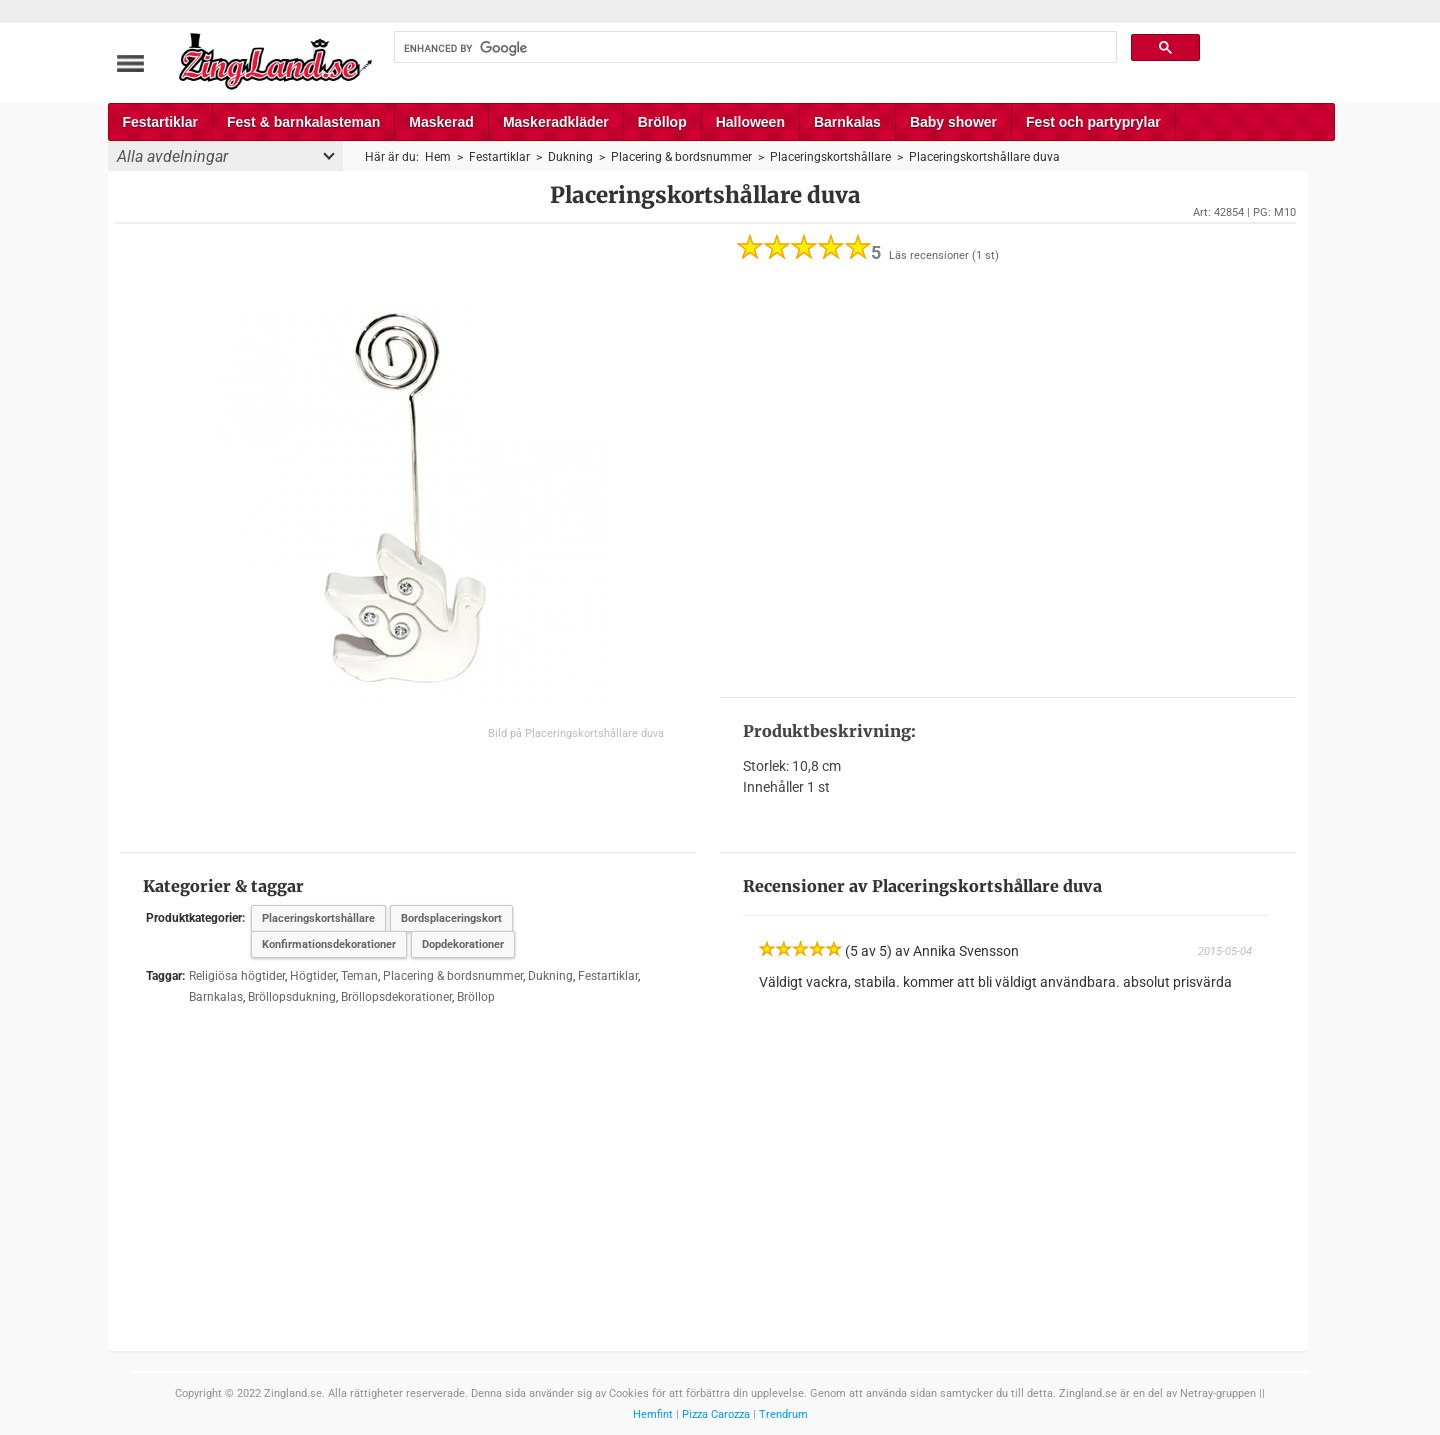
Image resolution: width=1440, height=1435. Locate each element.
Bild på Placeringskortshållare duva (576, 733)
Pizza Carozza (716, 1414)
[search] (754, 48)
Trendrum (783, 1414)
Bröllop (662, 122)
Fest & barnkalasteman (303, 122)
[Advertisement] (1008, 479)
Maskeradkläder (556, 122)
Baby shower (953, 122)
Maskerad (441, 122)
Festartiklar (160, 122)
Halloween (750, 122)
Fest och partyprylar (1093, 122)
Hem (438, 157)
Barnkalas (847, 122)
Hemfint (653, 1414)
